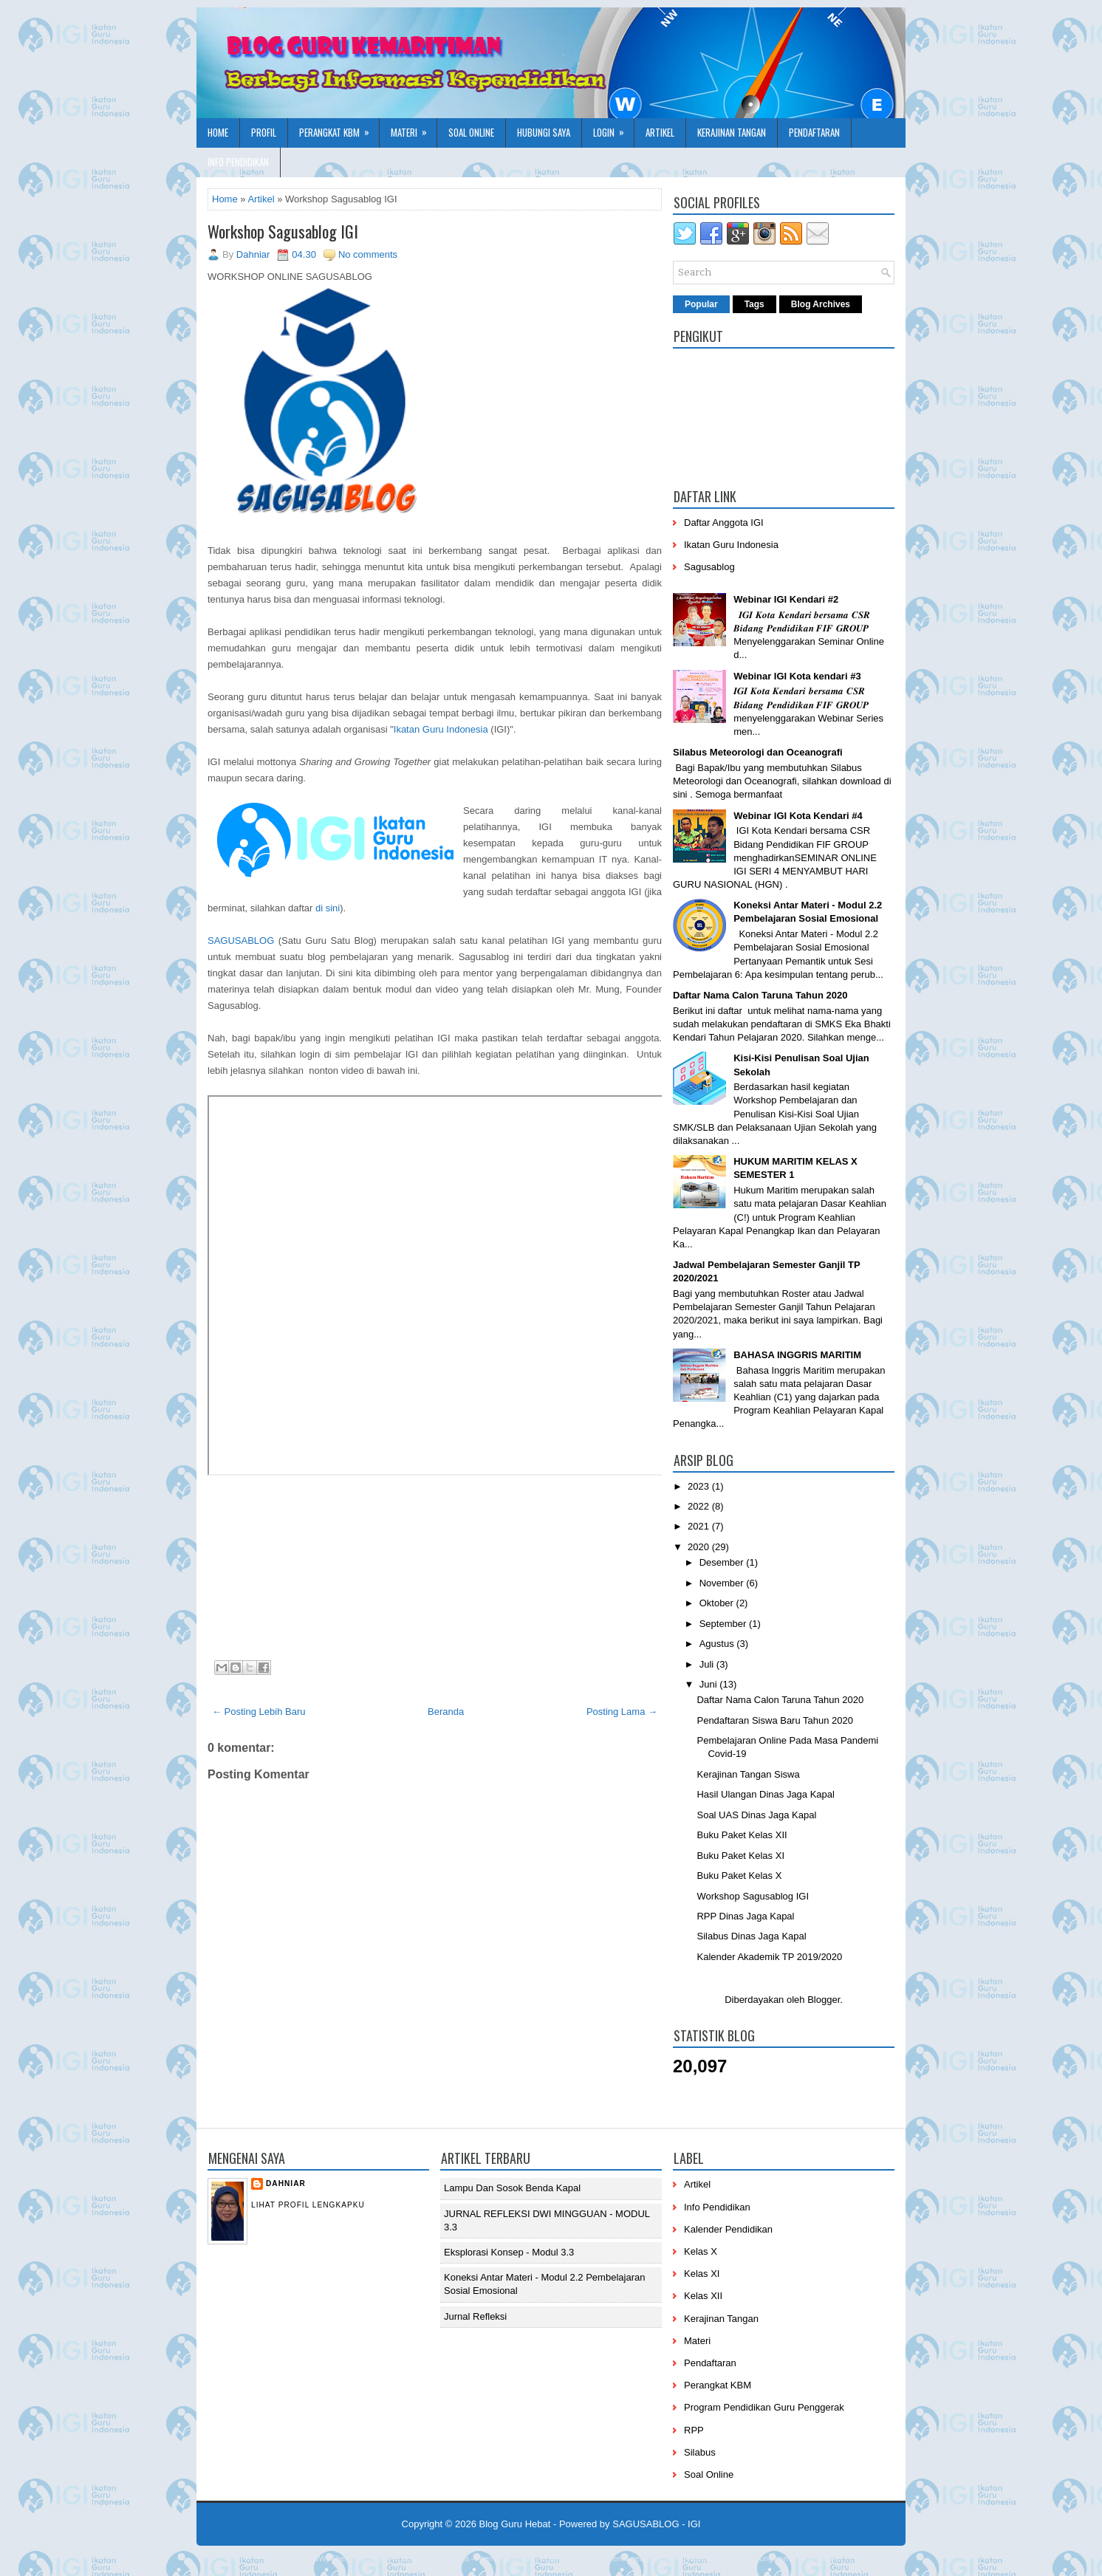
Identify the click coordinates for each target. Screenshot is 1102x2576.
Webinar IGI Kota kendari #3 (796, 676)
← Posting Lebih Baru (258, 1711)
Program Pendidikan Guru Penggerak (764, 2407)
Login (613, 129)
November (723, 1583)
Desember (723, 1562)
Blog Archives (820, 304)
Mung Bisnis (713, 2558)
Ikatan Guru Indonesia (441, 729)
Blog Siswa (818, 2558)
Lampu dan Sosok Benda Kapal (512, 2187)
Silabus (700, 2452)
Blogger (823, 1999)
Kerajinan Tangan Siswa (748, 1774)
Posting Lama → (621, 1711)
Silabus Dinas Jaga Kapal (751, 1936)
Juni (709, 1684)
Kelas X (700, 2251)
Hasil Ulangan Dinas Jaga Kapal (765, 1794)
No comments (367, 254)
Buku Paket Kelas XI (740, 1855)
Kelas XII (703, 2295)
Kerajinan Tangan (731, 132)
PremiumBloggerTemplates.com (533, 2558)
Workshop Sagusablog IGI (283, 231)
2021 (700, 1526)
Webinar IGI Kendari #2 (785, 599)
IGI (694, 2523)
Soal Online (471, 132)
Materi (414, 129)
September (724, 1623)
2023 (700, 1486)
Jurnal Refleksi (475, 2316)
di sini (327, 908)
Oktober (717, 1603)
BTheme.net (620, 2558)
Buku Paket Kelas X (739, 1875)
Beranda (446, 1711)
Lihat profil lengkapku (308, 2205)
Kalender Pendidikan (728, 2229)
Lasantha (451, 2558)
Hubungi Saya (543, 132)
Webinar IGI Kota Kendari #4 (798, 815)
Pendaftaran (814, 132)
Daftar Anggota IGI (724, 522)
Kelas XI (701, 2273)
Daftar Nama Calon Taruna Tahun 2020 (760, 995)
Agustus (718, 1643)
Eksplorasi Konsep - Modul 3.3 (509, 2252)
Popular (701, 304)
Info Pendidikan (238, 161)
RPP (694, 2430)
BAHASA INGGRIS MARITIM (797, 1354)
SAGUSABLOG (241, 940)
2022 (700, 1506)
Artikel (660, 132)
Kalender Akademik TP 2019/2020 (769, 1956)
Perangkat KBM (339, 129)
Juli (707, 1664)
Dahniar (286, 2183)
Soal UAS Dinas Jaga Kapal (756, 1814)
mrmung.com (766, 2558)
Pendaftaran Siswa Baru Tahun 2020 (775, 1720)
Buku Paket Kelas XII (742, 1834)
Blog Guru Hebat (515, 2523)
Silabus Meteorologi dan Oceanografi (758, 752)
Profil (263, 132)
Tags (754, 304)
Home (218, 132)
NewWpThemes (331, 2558)
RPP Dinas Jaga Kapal (745, 1916)
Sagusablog (709, 566)
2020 (700, 1546)
